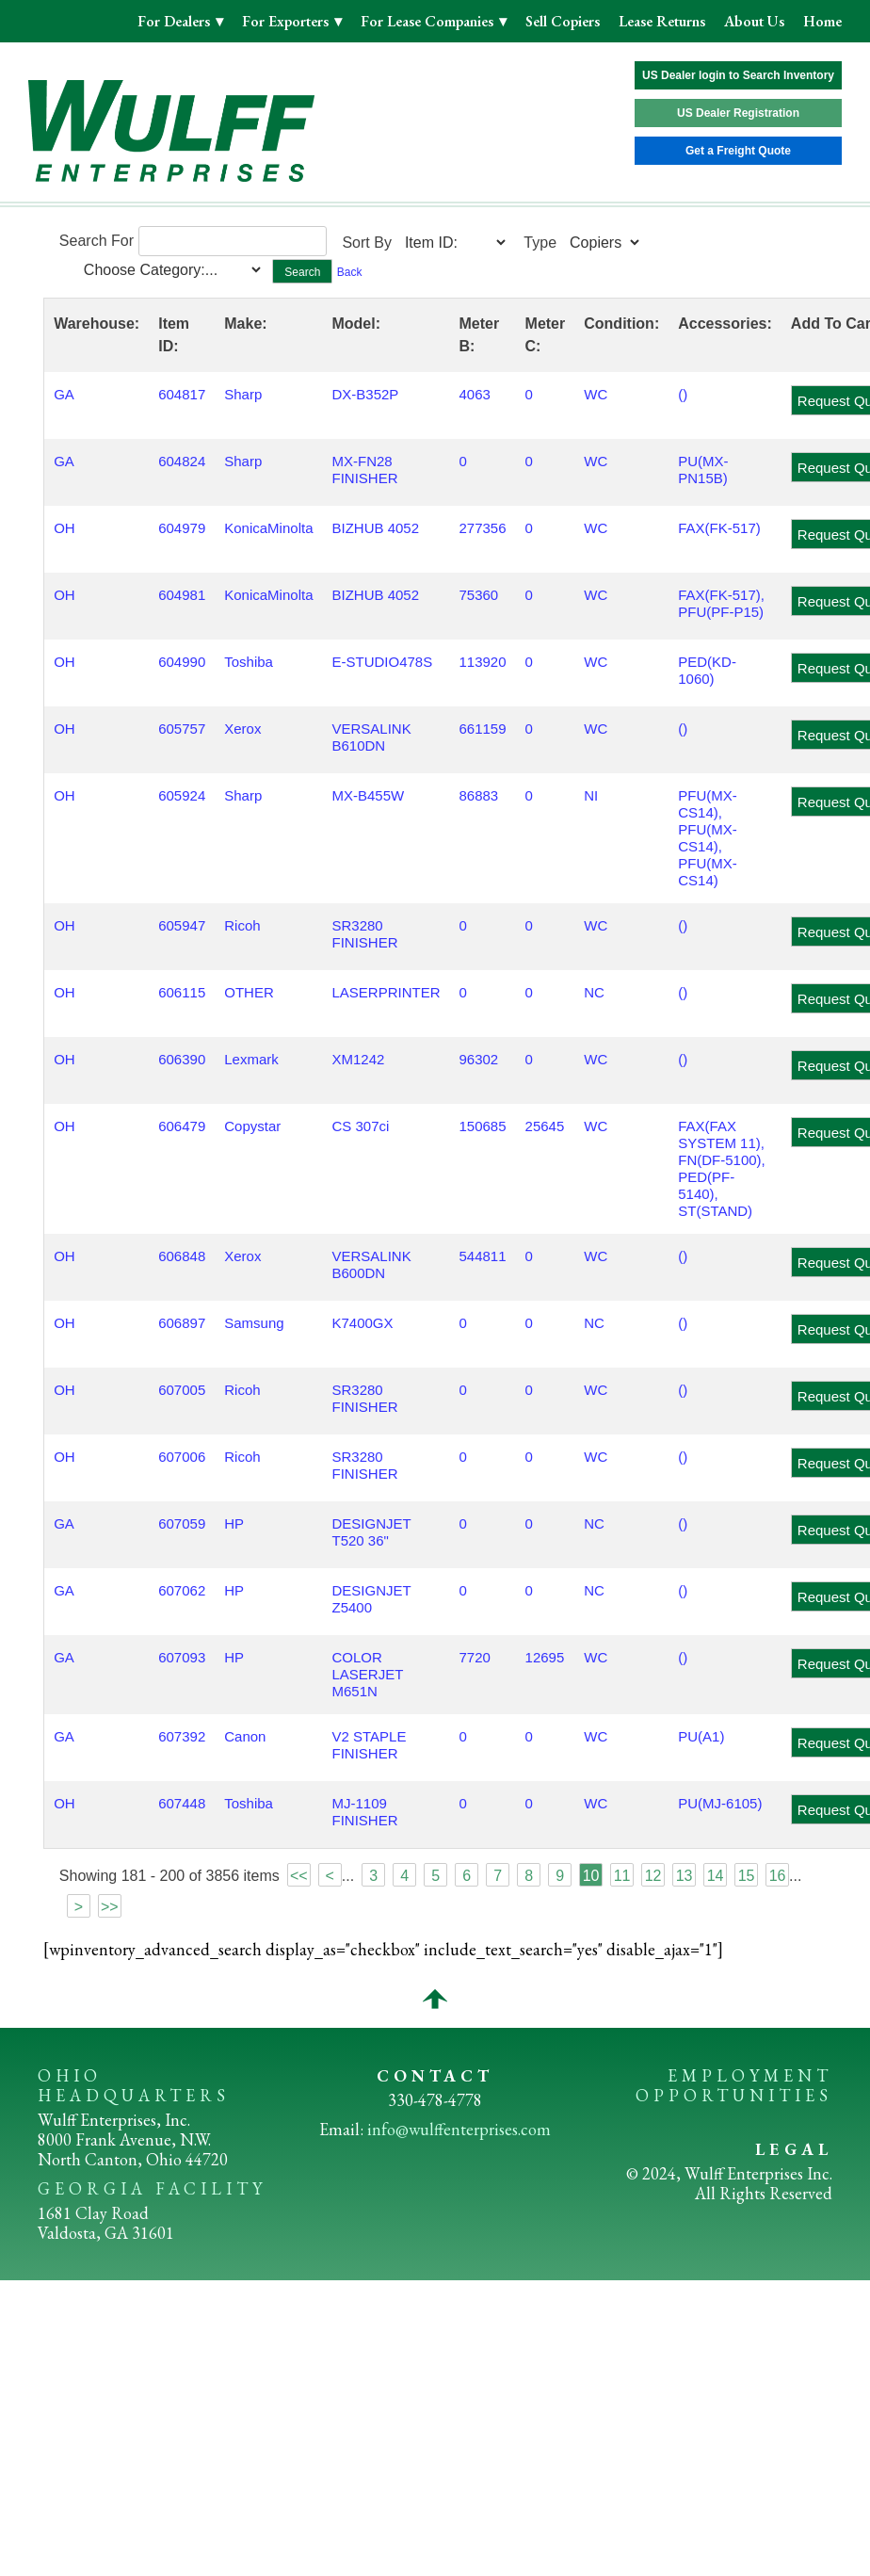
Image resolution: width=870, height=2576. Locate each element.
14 (715, 1876)
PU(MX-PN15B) (703, 469)
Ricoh (242, 925)
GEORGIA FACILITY (152, 2188)
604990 (181, 662)
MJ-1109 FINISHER (364, 1811)
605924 (181, 795)
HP (234, 1523)
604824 (181, 461)
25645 (545, 1126)
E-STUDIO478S (381, 662)
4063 (475, 394)
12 (653, 1876)
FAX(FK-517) (719, 528)
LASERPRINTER (385, 992)
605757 (181, 729)
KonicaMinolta (268, 528)
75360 (479, 595)
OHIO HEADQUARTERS (134, 2085)
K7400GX (362, 1323)
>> (110, 1907)
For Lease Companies (429, 21)
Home (822, 21)
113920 (483, 662)
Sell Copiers (562, 21)
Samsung (253, 1323)
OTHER (249, 992)
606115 (181, 992)
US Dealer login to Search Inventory (738, 75)
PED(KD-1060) (707, 670)
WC (595, 394)
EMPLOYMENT (750, 2075)
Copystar (252, 1126)
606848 (181, 1256)
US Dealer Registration (738, 113)
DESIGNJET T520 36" (371, 1531)
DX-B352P (364, 394)
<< (299, 1876)
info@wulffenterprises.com (459, 2129)
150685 (483, 1126)
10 (591, 1876)
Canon (245, 1736)
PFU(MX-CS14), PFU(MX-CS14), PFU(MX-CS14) (707, 837)
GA (64, 394)
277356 (483, 528)
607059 (181, 1523)
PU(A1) (701, 1736)
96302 (479, 1059)
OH (64, 528)
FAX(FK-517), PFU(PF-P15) (721, 603)
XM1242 (357, 1059)
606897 (181, 1323)
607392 (181, 1736)
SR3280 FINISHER (364, 933)
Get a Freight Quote (738, 150)
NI (591, 795)
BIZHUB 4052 (375, 528)
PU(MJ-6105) (720, 1803)
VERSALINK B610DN (371, 737)
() (682, 394)
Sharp (243, 394)
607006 (181, 1457)
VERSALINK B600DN (371, 1264)
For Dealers (175, 21)
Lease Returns (662, 21)
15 (746, 1876)
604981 (181, 595)
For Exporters (287, 21)
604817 (181, 394)
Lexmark (251, 1059)
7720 (475, 1657)
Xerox (242, 729)
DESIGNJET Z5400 (371, 1598)
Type (540, 243)
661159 (483, 729)
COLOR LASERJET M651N (367, 1674)
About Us (754, 21)
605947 (181, 925)
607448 (181, 1803)
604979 (181, 528)
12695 (545, 1657)
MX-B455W (367, 795)
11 (622, 1876)
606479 (181, 1126)
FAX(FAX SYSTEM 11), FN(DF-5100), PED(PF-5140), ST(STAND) (721, 1168)
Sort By (366, 243)
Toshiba (248, 662)
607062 (181, 1590)
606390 (181, 1059)
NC (594, 992)
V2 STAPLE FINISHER (368, 1744)
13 (684, 1876)
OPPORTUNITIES (734, 2095)
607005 (181, 1390)
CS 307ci (360, 1126)
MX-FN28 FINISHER (364, 469)
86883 (479, 795)
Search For (96, 241)
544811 (483, 1256)
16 (777, 1876)
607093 (181, 1657)
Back (349, 272)
